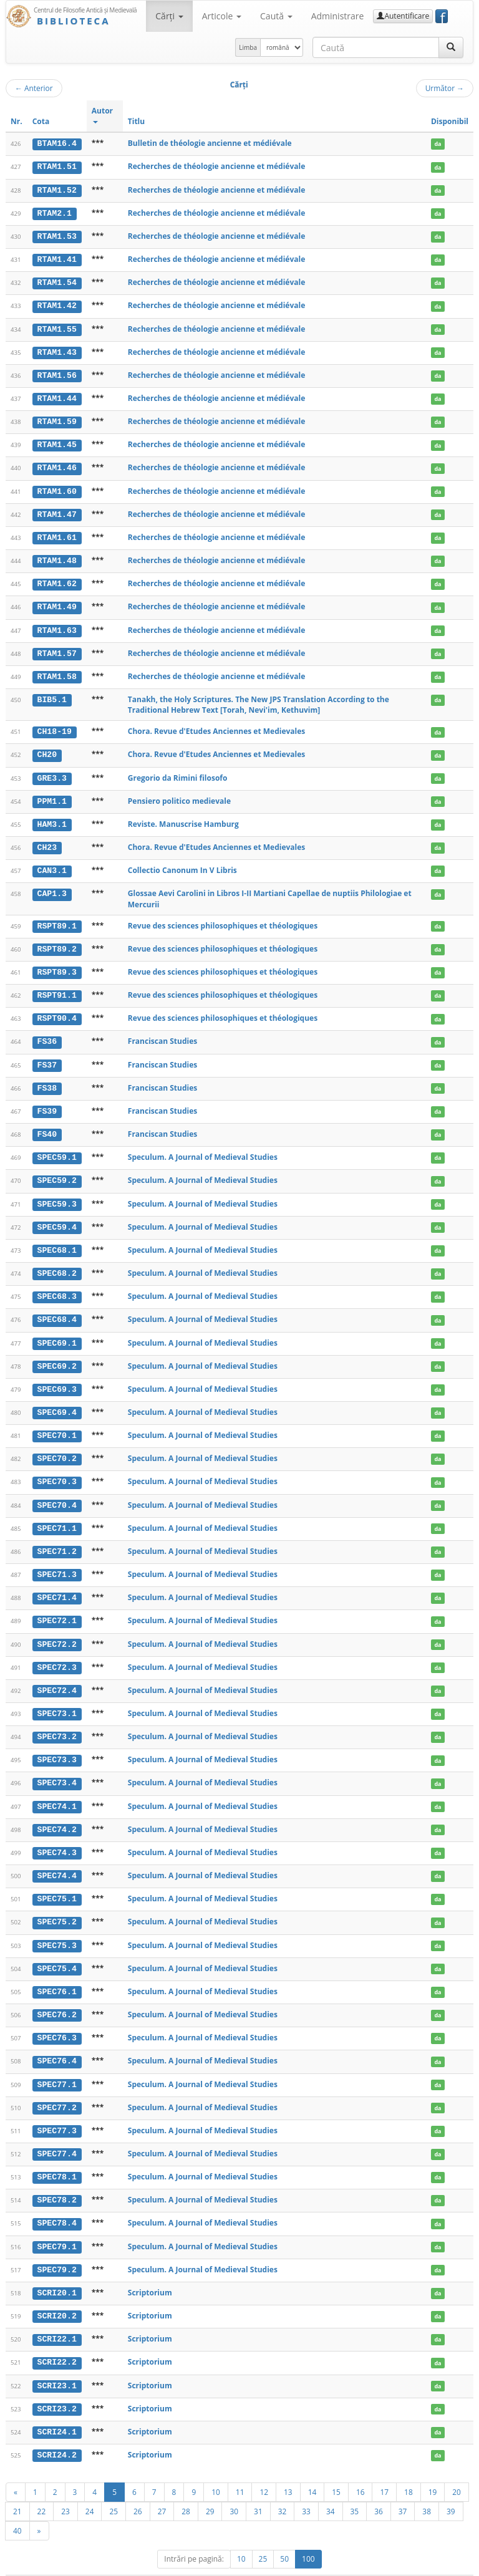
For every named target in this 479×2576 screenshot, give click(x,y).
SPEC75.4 (57, 1950)
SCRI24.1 (57, 2409)
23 (65, 2488)
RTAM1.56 (57, 373)
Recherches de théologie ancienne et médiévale (217, 166)
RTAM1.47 (57, 510)
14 (312, 2469)
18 (408, 2469)
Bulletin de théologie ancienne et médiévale (210, 143)
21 (17, 2488)
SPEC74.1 (57, 1790)
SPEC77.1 (57, 2065)
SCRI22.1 (57, 2317)
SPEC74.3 (57, 1835)
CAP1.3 (52, 886)
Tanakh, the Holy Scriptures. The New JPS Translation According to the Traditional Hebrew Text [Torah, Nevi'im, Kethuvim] (258, 699)
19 (432, 2469)
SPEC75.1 (57, 1882)
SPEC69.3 (57, 1377)
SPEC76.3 (57, 2019)
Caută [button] (276, 16)
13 (288, 2469)
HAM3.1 (52, 817)
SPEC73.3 (57, 1744)
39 (451, 2488)
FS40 (47, 1125)
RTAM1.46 (57, 464)
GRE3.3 (52, 772)
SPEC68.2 (57, 1262)
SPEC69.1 (57, 1331)
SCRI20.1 (57, 2271)
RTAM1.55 (57, 327)
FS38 (47, 1079)
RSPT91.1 (57, 987)
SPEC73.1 (57, 1698)
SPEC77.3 (57, 2111)
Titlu (136, 121)
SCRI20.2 (57, 2294)
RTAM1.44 (57, 396)
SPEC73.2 (57, 1721)
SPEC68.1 (57, 1239)
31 (258, 2488)
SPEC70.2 (57, 1446)
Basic (455, 2564)
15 (336, 2469)
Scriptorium (150, 2271)
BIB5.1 (52, 694)
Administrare (337, 16)
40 (17, 2507)
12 (263, 2469)
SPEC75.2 (57, 1905)
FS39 (47, 1101)
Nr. (16, 121)
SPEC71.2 (57, 1537)
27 (162, 2488)
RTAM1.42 (57, 304)
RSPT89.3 (57, 964)
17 (384, 2469)
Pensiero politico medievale (179, 794)
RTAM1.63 (57, 625)
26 (137, 2488)
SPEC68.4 (57, 1308)
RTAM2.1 (54, 212)
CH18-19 (54, 725)
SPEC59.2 (57, 1171)
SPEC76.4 (57, 2042)
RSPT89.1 (57, 918)
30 (234, 2488)
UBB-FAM (204, 2564)
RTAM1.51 (57, 166)
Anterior (34, 88)
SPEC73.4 (57, 1767)
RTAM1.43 (57, 349)
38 (426, 2488)
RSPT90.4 (57, 1010)
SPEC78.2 (57, 2180)
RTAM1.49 (57, 602)
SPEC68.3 (57, 1285)
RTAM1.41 (57, 258)
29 (210, 2488)
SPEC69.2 (57, 1354)
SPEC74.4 (57, 1858)
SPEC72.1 (57, 1607)
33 (306, 2488)
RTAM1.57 (57, 648)
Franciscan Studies (162, 1033)
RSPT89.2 (57, 941)
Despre (426, 2564)
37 (403, 2488)
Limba (248, 47)
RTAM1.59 (57, 419)
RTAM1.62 (57, 579)
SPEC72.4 (57, 1675)
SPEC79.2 (57, 2248)
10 (215, 2469)
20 (456, 2469)
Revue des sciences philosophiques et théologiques (222, 918)
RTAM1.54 (57, 281)
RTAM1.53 (57, 235)
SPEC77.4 (57, 2133)
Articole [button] (221, 16)
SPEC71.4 (57, 1583)
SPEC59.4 (57, 1216)
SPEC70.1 (57, 1423)
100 (308, 2535)
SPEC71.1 (57, 1514)
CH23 (47, 840)
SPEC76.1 (57, 1973)
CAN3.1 (52, 863)
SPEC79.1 (57, 2226)
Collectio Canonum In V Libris (182, 863)
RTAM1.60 (57, 487)
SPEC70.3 (57, 1469)
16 (360, 2469)
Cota (41, 121)
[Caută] (450, 47)
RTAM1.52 (57, 189)
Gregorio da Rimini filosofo (178, 771)
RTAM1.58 (57, 671)
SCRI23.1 (57, 2363)
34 (330, 2488)
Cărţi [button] (169, 16)
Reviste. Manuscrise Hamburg (183, 817)
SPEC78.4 (57, 2203)
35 (355, 2488)
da (437, 144)
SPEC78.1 (57, 2157)
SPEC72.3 (57, 1652)
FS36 (47, 1033)
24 (89, 2488)
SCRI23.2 (57, 2386)
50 (284, 2535)
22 (41, 2488)
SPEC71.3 (57, 1560)
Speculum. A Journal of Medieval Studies (203, 1147)
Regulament (353, 2564)
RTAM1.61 (57, 533)
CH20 (47, 749)
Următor (444, 88)
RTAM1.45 (57, 441)
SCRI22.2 (57, 2341)
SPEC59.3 (57, 1193)
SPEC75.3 (57, 1927)
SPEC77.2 (57, 2088)
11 (240, 2469)
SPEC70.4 (57, 1492)
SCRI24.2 (57, 2432)
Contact (393, 2564)
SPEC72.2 (57, 1629)
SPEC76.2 (57, 1996)
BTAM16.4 (57, 143)
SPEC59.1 (57, 1148)
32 (282, 2488)
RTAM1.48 (57, 556)
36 (378, 2488)
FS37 (47, 1056)
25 (113, 2488)
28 (185, 2488)
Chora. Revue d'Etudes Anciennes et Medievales (217, 725)
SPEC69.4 (57, 1400)
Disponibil (449, 121)
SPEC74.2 (57, 1813)
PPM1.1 (52, 795)
